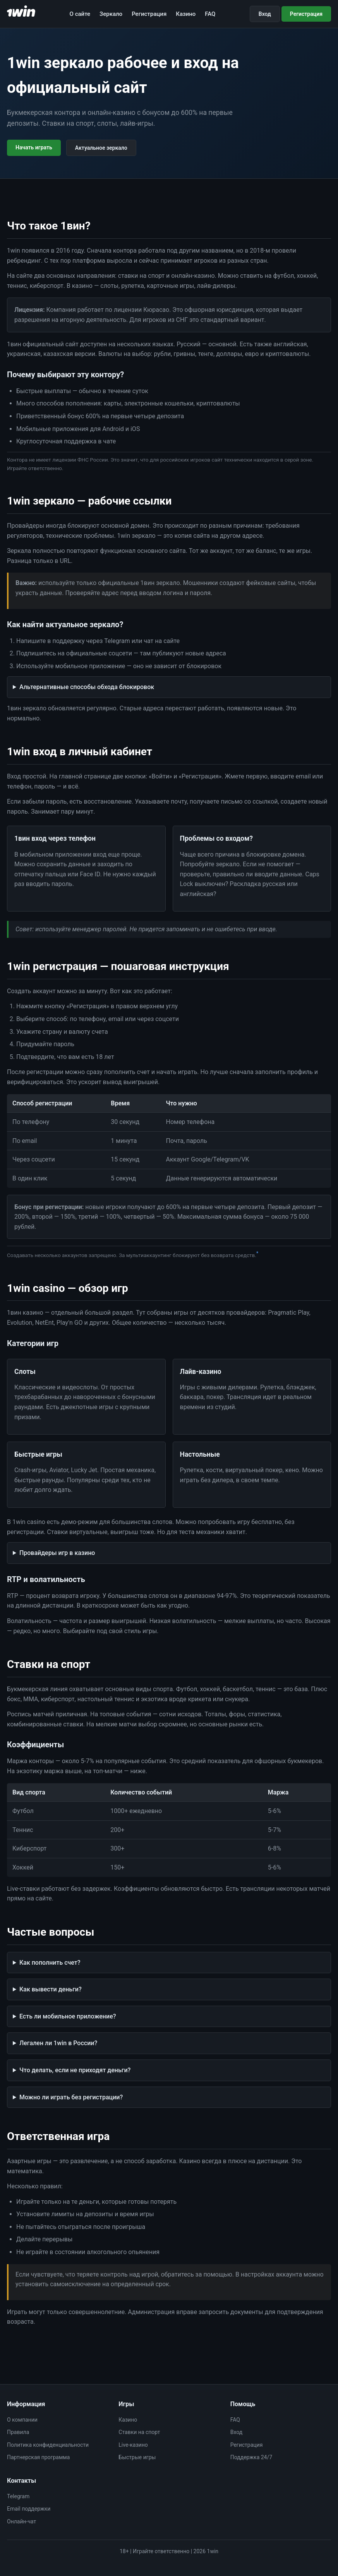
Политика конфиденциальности (48, 2445)
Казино (186, 13)
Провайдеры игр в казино (57, 1553)
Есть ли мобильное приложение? (67, 2016)
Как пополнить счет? (50, 1962)
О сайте (80, 13)
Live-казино (133, 2445)
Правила (18, 2432)
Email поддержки (28, 2509)
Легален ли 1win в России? (58, 2043)
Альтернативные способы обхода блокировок (86, 687)
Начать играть (33, 147)
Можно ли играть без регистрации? (71, 2097)
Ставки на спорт (139, 2432)
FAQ (210, 13)
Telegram (18, 2496)
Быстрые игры (137, 2457)
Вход (265, 14)
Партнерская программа (38, 2457)
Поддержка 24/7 (251, 2457)
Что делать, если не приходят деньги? (74, 2070)
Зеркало (111, 13)
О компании (22, 2420)
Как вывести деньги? (50, 1989)
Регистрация (149, 13)
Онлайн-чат (21, 2521)
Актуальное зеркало (101, 148)
